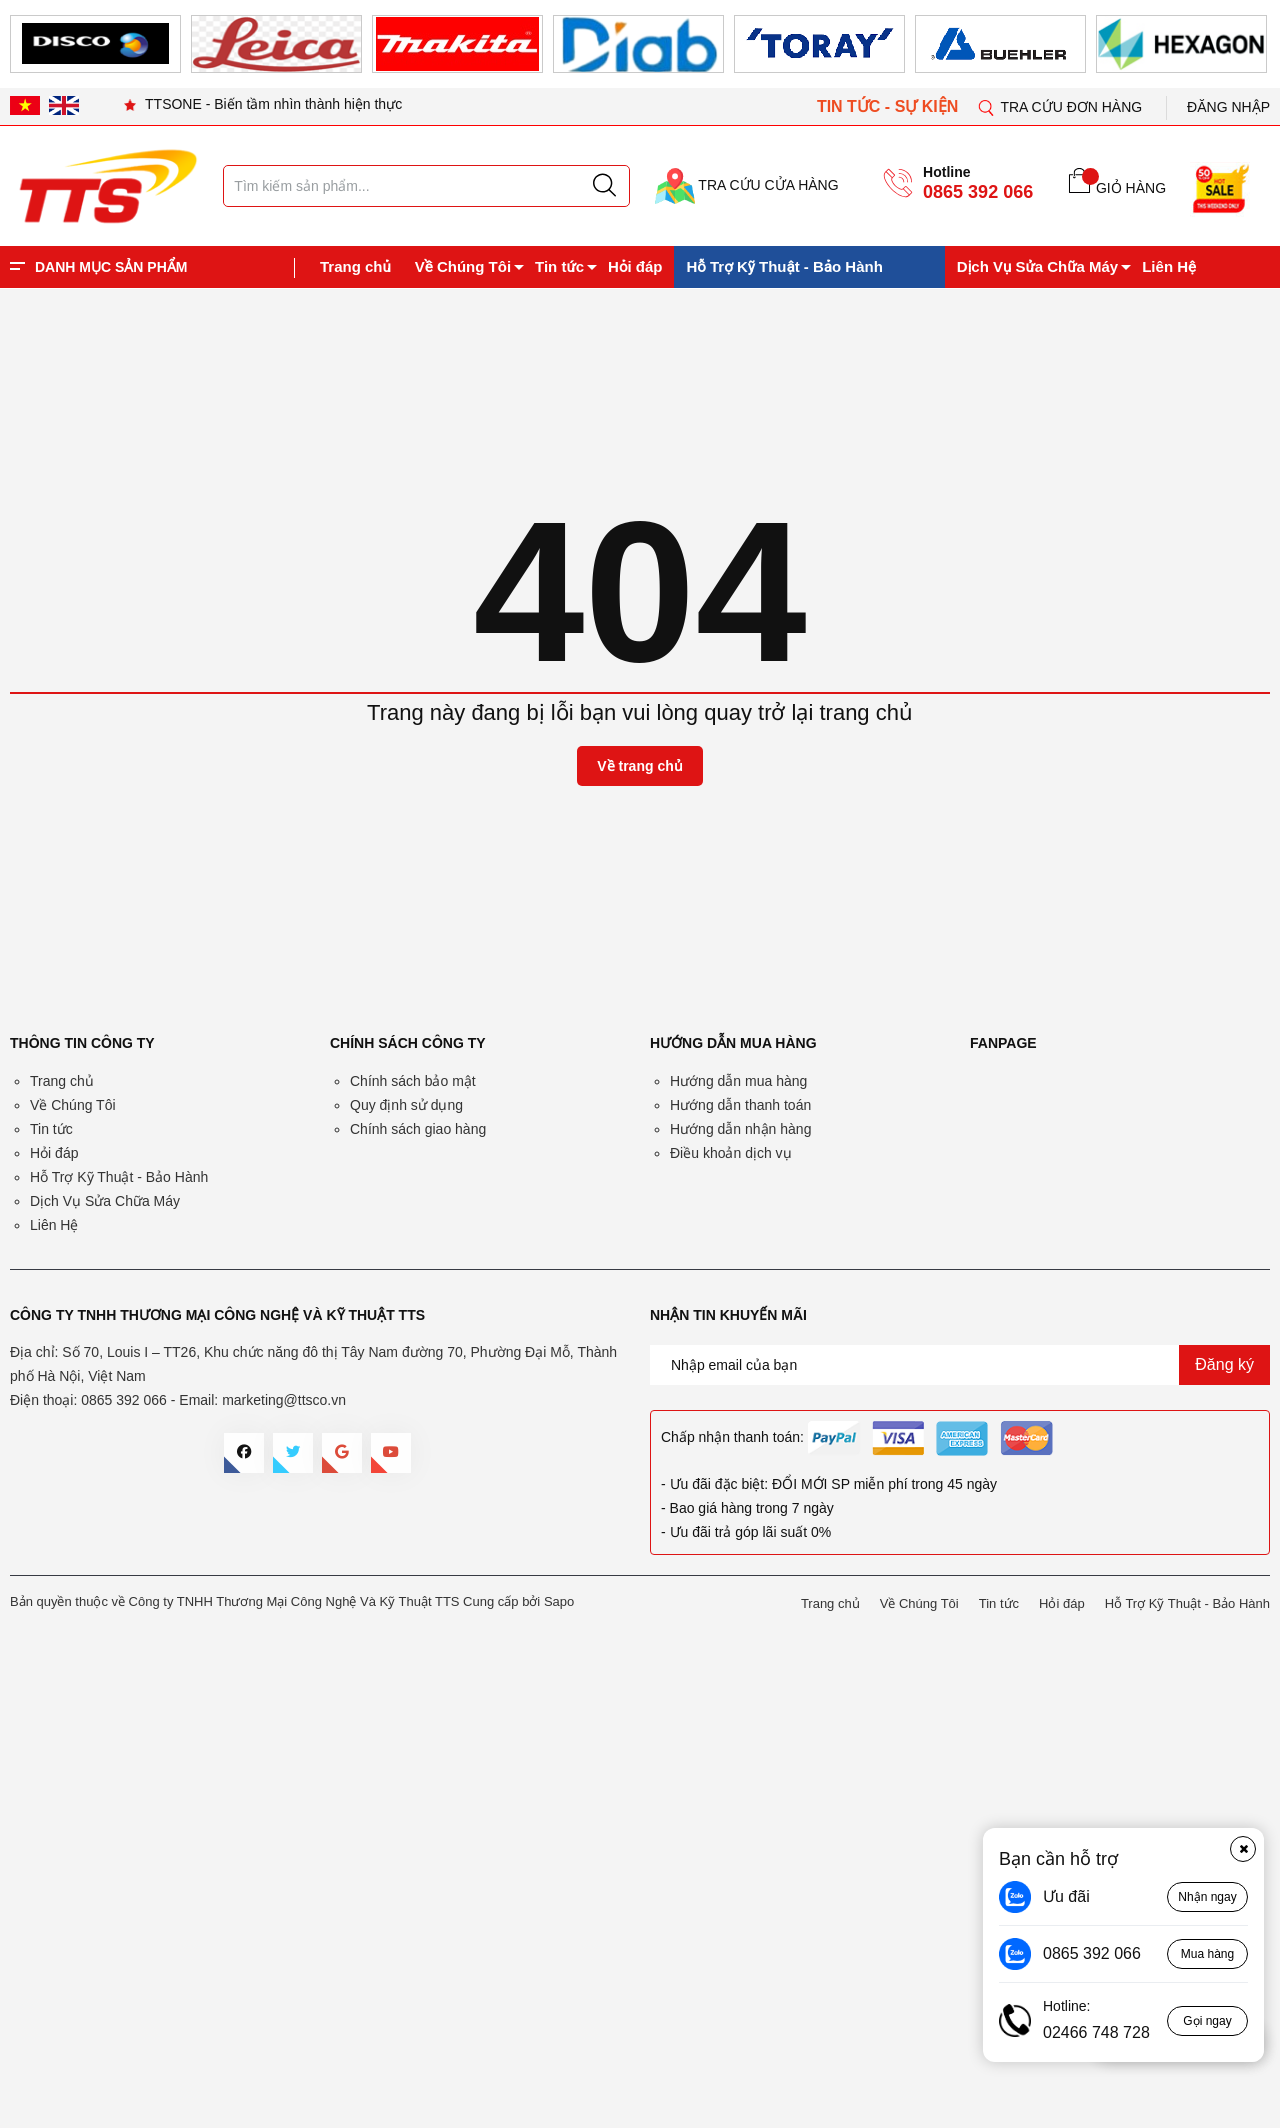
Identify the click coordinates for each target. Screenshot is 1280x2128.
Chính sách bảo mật (413, 1081)
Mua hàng (1207, 1954)
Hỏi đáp (635, 266)
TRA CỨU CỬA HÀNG (747, 185)
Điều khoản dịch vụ (731, 1153)
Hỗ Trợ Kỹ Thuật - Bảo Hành (784, 266)
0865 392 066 (978, 192)
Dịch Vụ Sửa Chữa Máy (1037, 266)
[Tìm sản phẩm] (426, 186)
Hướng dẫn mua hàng (738, 1081)
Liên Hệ (1169, 266)
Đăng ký (1224, 1364)
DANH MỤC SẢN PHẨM (111, 267)
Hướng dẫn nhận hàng (740, 1129)
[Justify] (604, 186)
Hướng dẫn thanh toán (740, 1105)
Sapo (559, 1601)
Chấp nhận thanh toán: (732, 1437)
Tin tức (559, 266)
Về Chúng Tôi (463, 266)
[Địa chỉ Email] (960, 1365)
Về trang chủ (639, 766)
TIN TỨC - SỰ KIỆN (890, 106)
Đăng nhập (1228, 107)
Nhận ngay (1207, 1897)
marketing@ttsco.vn (284, 1400)
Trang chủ (355, 266)
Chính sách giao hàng (418, 1129)
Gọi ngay (1207, 2021)
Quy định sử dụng (406, 1105)
